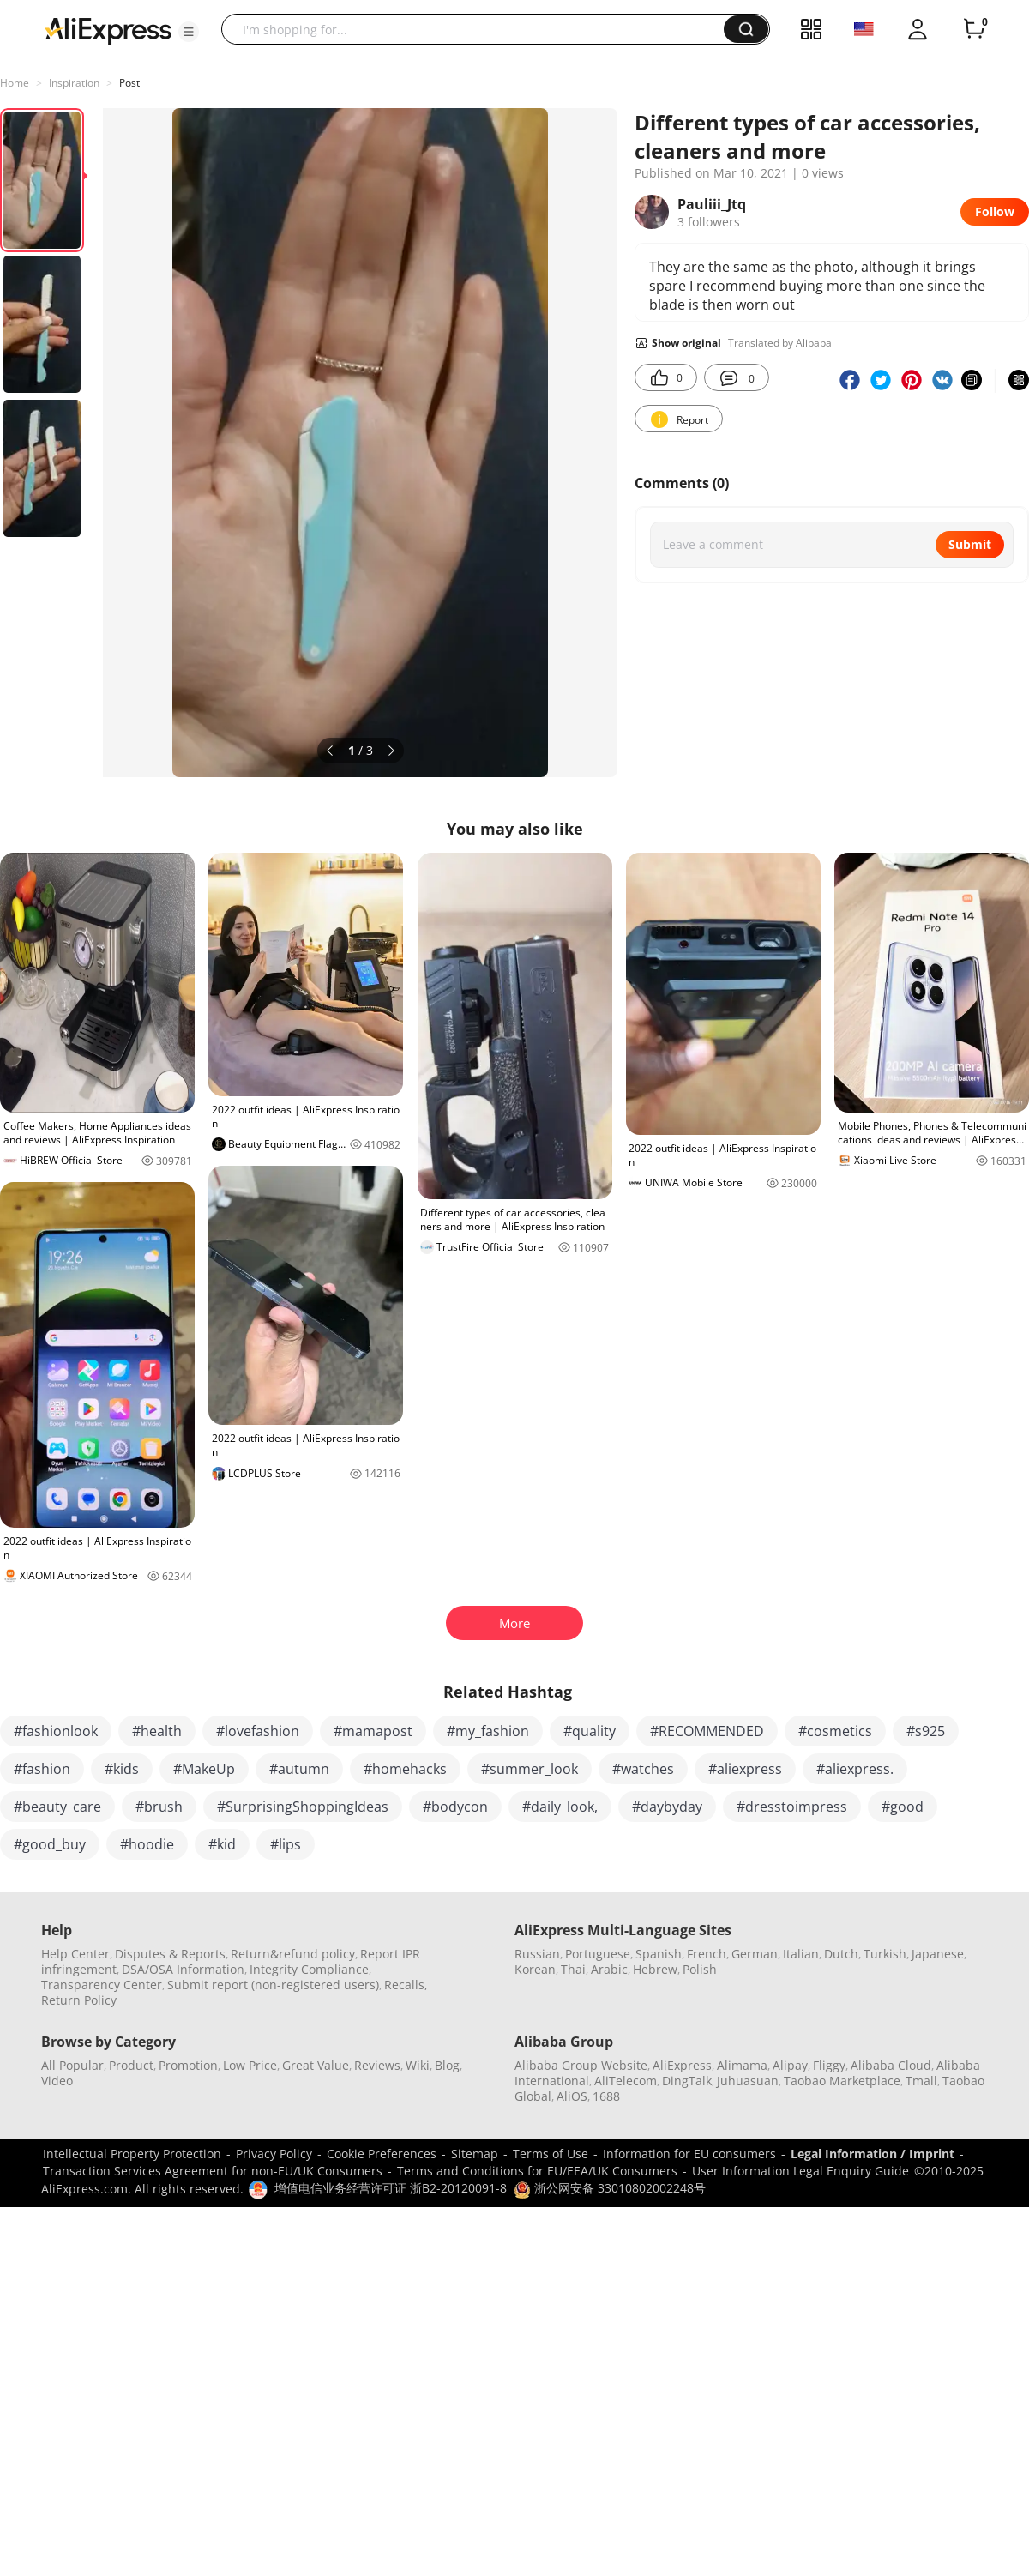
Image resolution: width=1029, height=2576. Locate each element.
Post (129, 82)
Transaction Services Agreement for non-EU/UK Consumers (212, 2171)
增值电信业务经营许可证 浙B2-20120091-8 (390, 2188)
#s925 (925, 1731)
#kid (222, 1844)
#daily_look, (560, 1806)
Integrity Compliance (309, 1969)
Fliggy (829, 2065)
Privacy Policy (274, 2153)
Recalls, (406, 1984)
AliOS (572, 2096)
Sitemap (474, 2153)
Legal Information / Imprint (872, 2153)
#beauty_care (57, 1806)
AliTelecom (625, 2080)
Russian (537, 1954)
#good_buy (50, 1844)
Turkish (885, 1954)
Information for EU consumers (689, 2153)
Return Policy (79, 2000)
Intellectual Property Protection (132, 2153)
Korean (535, 1969)
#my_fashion (488, 1731)
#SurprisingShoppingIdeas (302, 1806)
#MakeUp (204, 1768)
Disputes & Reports (170, 1954)
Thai (573, 1969)
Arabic (609, 1969)
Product (131, 2065)
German (754, 1954)
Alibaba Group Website (580, 2065)
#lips (285, 1844)
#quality (589, 1731)
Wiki (418, 2065)
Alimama (742, 2065)
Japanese (938, 1954)
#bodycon (455, 1806)
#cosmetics (835, 1731)
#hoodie (147, 1844)
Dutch (841, 1954)
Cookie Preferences (381, 2153)
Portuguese (597, 1954)
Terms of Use (550, 2153)
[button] (188, 31)
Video (57, 2080)
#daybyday (667, 1806)
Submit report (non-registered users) (273, 1984)
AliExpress (682, 2065)
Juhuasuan (748, 2080)
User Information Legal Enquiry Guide (800, 2171)
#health (157, 1731)
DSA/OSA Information (183, 1969)
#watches (643, 1768)
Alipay (790, 2065)
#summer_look (529, 1768)
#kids (122, 1768)
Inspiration (74, 82)
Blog (447, 2065)
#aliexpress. (855, 1768)
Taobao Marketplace (842, 2080)
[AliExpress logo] (108, 30)
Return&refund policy (293, 1954)
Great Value (315, 2065)
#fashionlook (56, 1731)
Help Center (75, 1954)
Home (14, 82)
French (706, 1954)
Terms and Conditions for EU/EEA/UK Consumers (537, 2171)
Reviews (377, 2065)
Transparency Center (101, 1984)
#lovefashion (257, 1731)
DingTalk (687, 2080)
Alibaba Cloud (891, 2065)
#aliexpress (745, 1768)
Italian (801, 1954)
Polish (700, 1969)
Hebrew (655, 1969)
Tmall (921, 2080)
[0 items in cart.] (974, 29)
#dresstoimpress (792, 1806)
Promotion (188, 2065)
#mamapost (373, 1731)
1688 (606, 2096)
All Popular (72, 2065)
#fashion (42, 1768)
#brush (159, 1806)
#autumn (299, 1768)
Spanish (658, 1954)
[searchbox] (479, 29)
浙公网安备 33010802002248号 (610, 2188)
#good (903, 1806)
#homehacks (405, 1768)
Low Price (250, 2065)
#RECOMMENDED (707, 1731)
